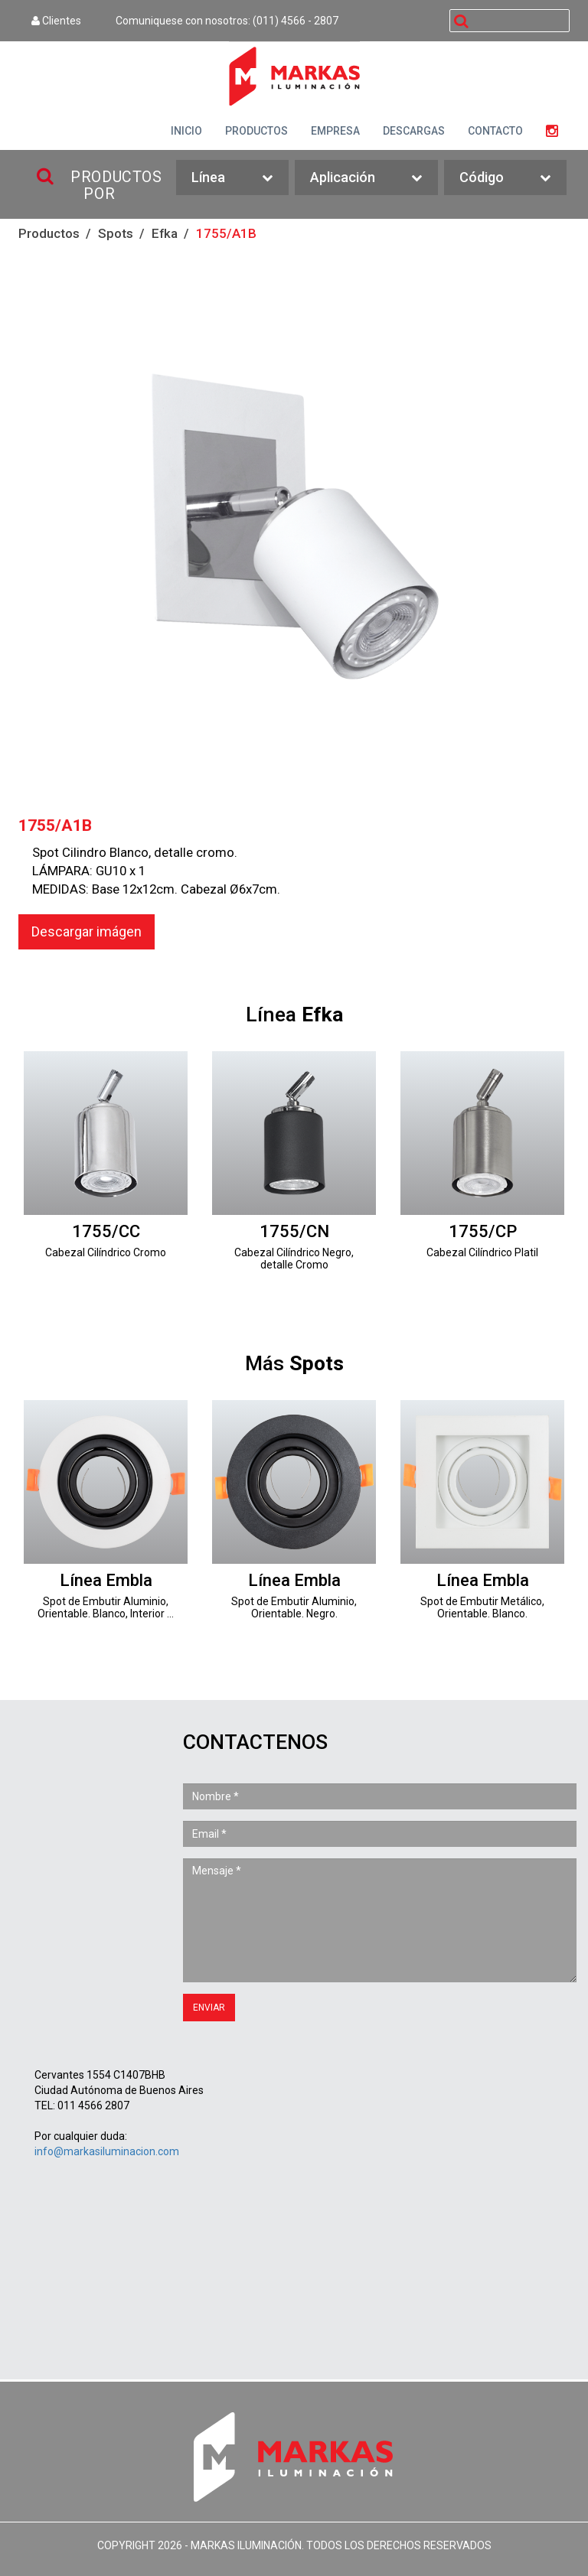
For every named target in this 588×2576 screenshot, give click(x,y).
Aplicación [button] (366, 178)
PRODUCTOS (256, 131)
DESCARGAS (414, 131)
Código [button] (505, 178)
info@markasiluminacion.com (106, 2151)
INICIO (186, 131)
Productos (49, 233)
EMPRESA (335, 131)
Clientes (56, 21)
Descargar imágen (86, 931)
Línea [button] (232, 178)
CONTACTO (495, 131)
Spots (115, 233)
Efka (165, 233)
